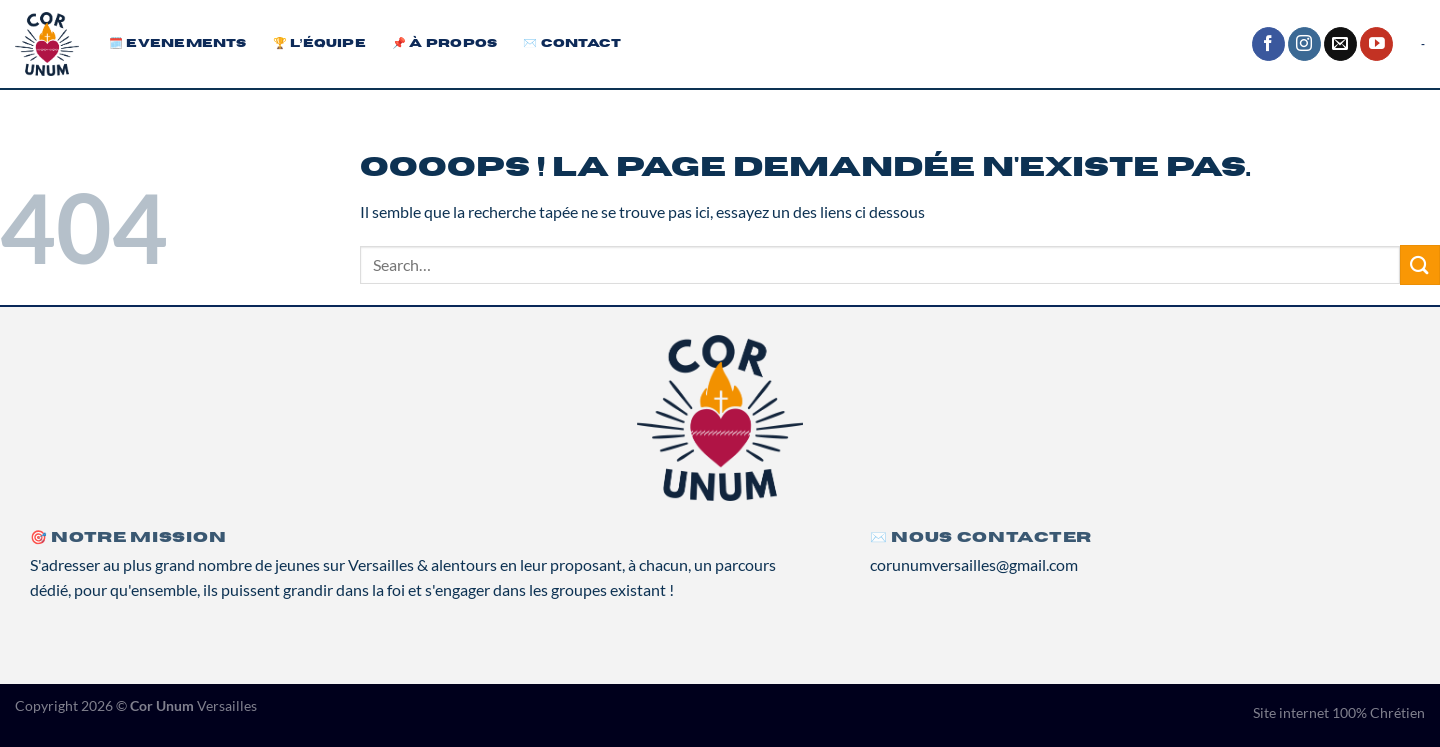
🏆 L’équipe (319, 43)
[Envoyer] (1420, 264)
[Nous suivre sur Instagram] (1304, 44)
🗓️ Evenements (178, 43)
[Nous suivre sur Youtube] (1376, 44)
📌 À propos (444, 43)
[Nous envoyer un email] (1340, 44)
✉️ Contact (572, 43)
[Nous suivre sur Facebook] (1268, 44)
